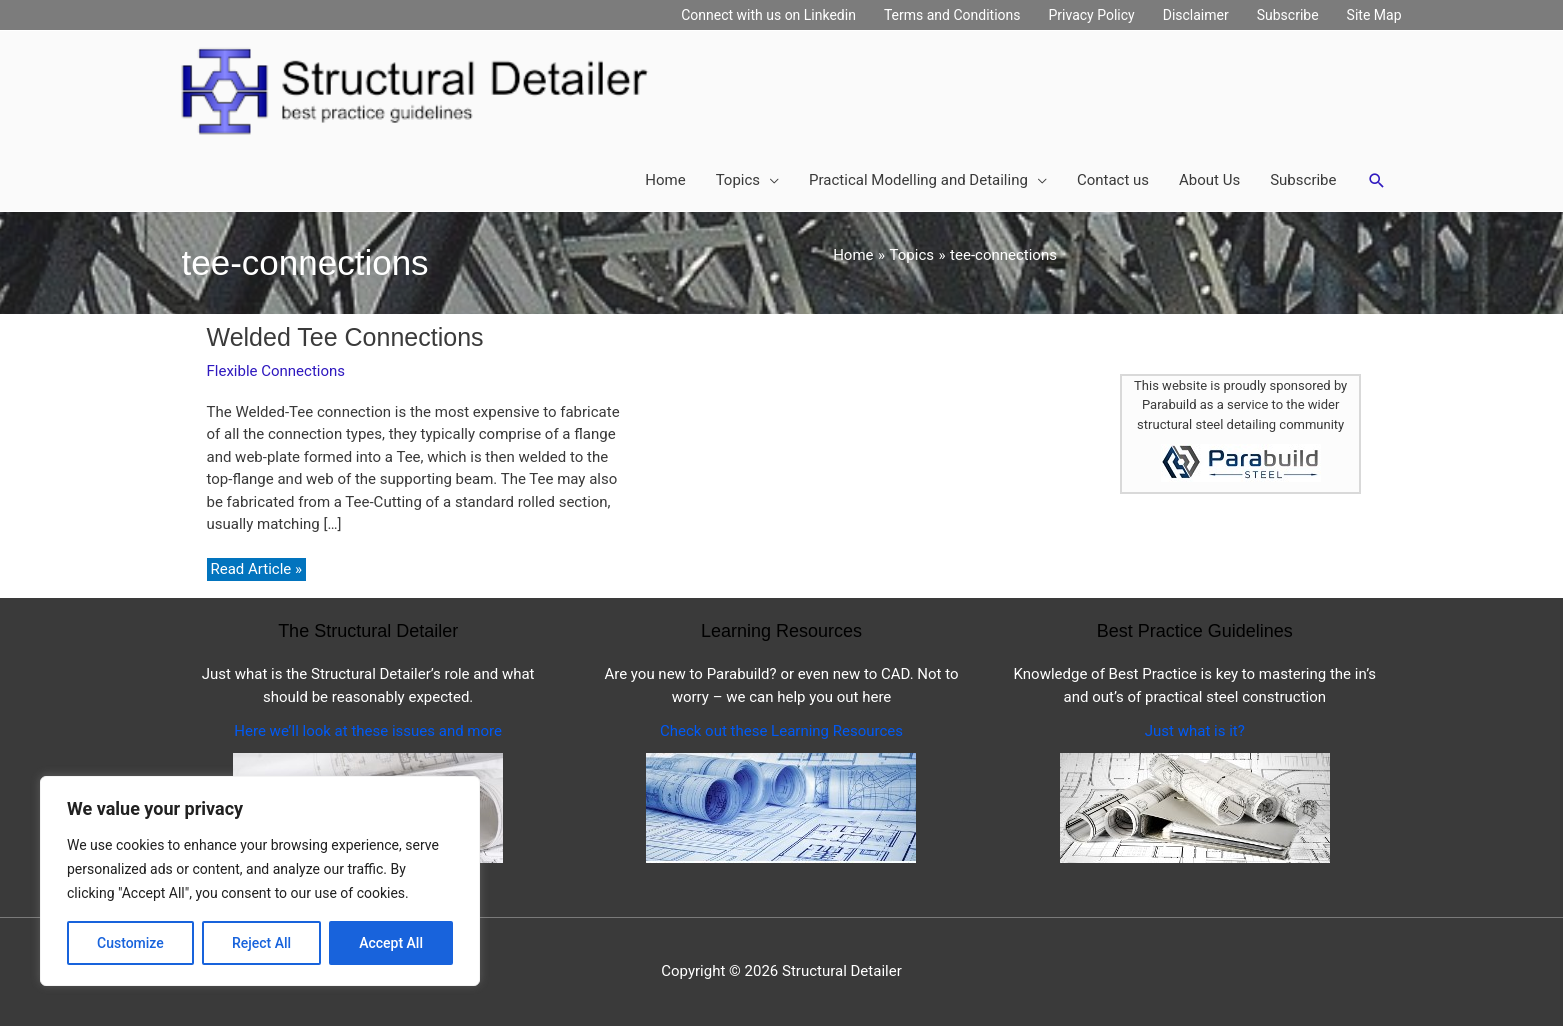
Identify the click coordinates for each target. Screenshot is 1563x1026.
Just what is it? (1195, 731)
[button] (1377, 181)
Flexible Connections (276, 371)
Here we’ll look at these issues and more (368, 731)
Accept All (391, 943)
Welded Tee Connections (345, 337)
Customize (130, 943)
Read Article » (256, 570)
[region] (260, 881)
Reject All (261, 943)
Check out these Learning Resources (781, 731)
